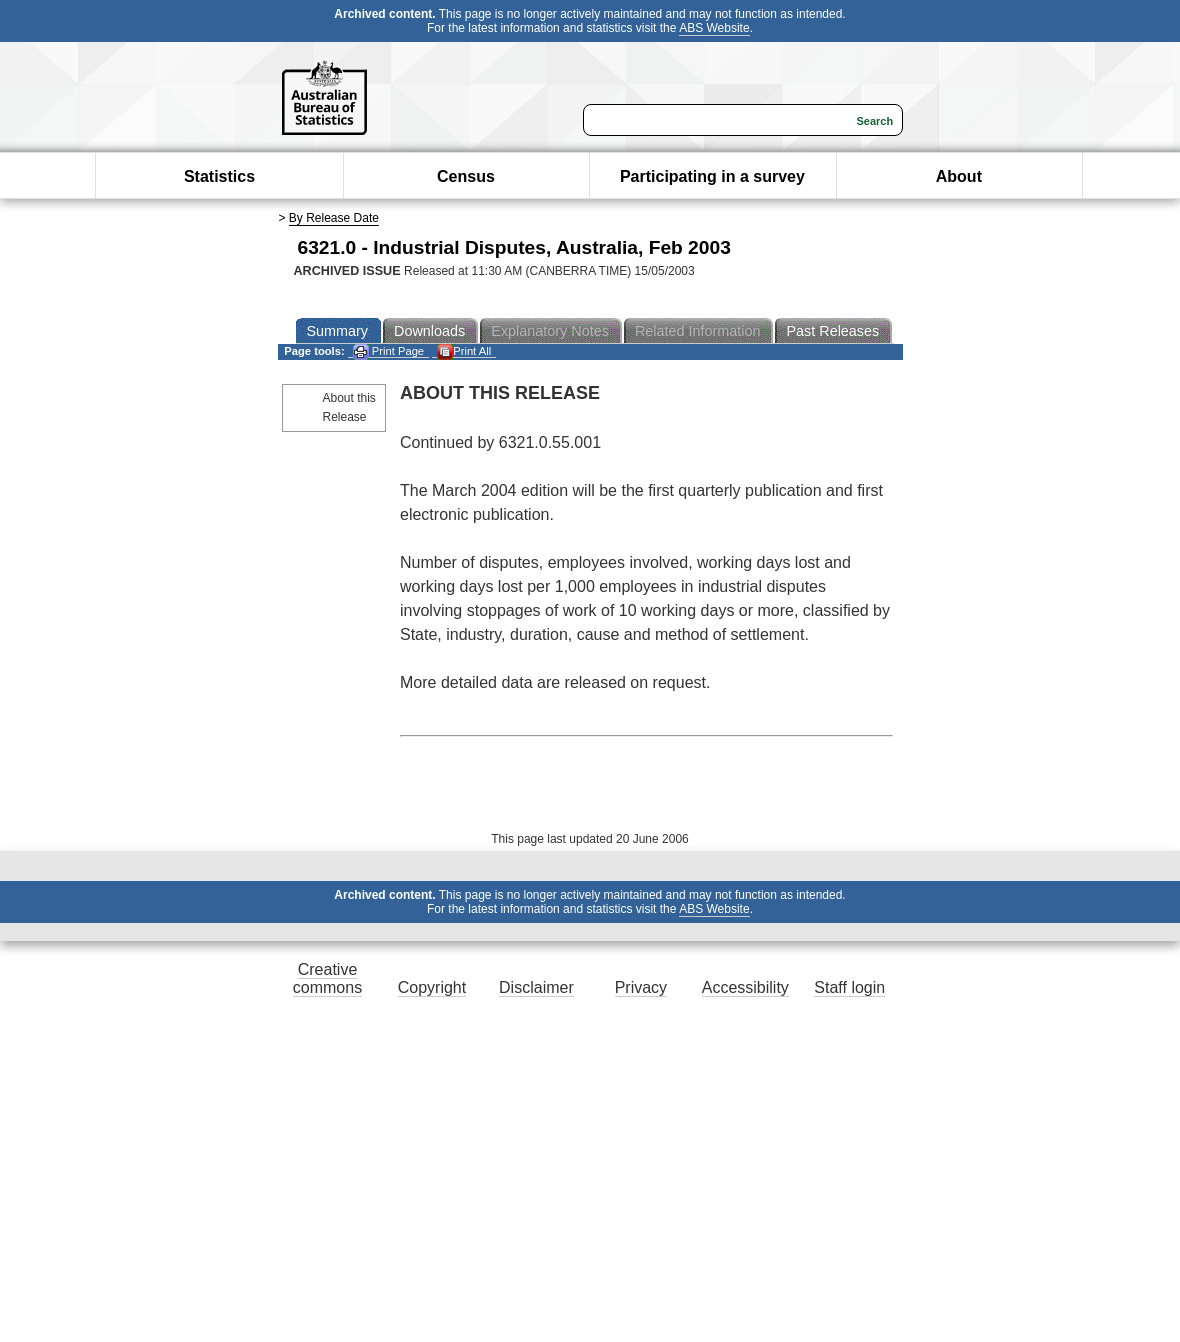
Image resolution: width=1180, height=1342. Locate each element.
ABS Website (714, 28)
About (959, 176)
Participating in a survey (712, 176)
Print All (464, 351)
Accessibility (745, 987)
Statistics (219, 176)
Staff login (849, 987)
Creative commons (327, 978)
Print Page (388, 351)
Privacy (641, 987)
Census (466, 176)
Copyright (432, 987)
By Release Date (334, 218)
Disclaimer (536, 987)
